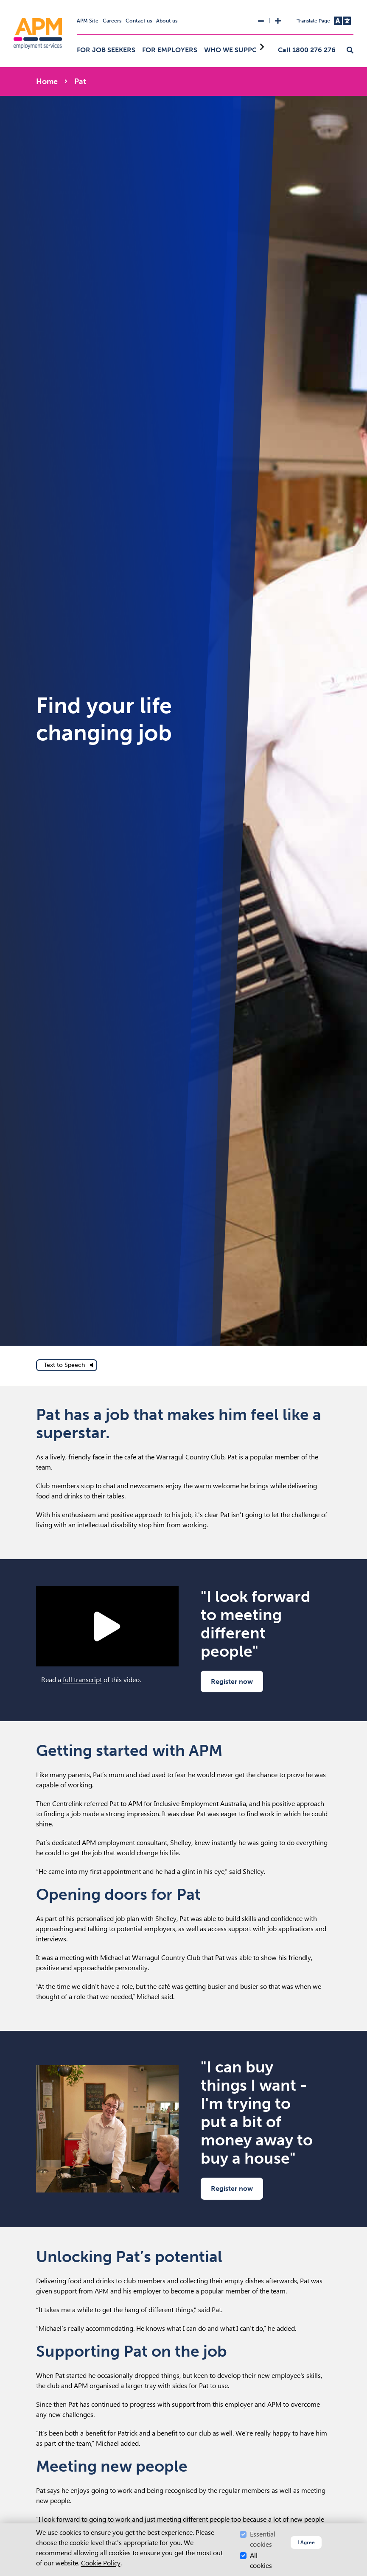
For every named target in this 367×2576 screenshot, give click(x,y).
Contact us (139, 21)
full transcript (82, 1680)
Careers (112, 21)
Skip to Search (3, 3)
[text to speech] (66, 1365)
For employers (169, 50)
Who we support (235, 50)
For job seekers (106, 50)
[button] (350, 50)
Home (47, 81)
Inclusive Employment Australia (200, 1804)
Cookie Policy (100, 2563)
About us (166, 21)
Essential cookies (262, 2539)
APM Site (87, 21)
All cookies (261, 2560)
